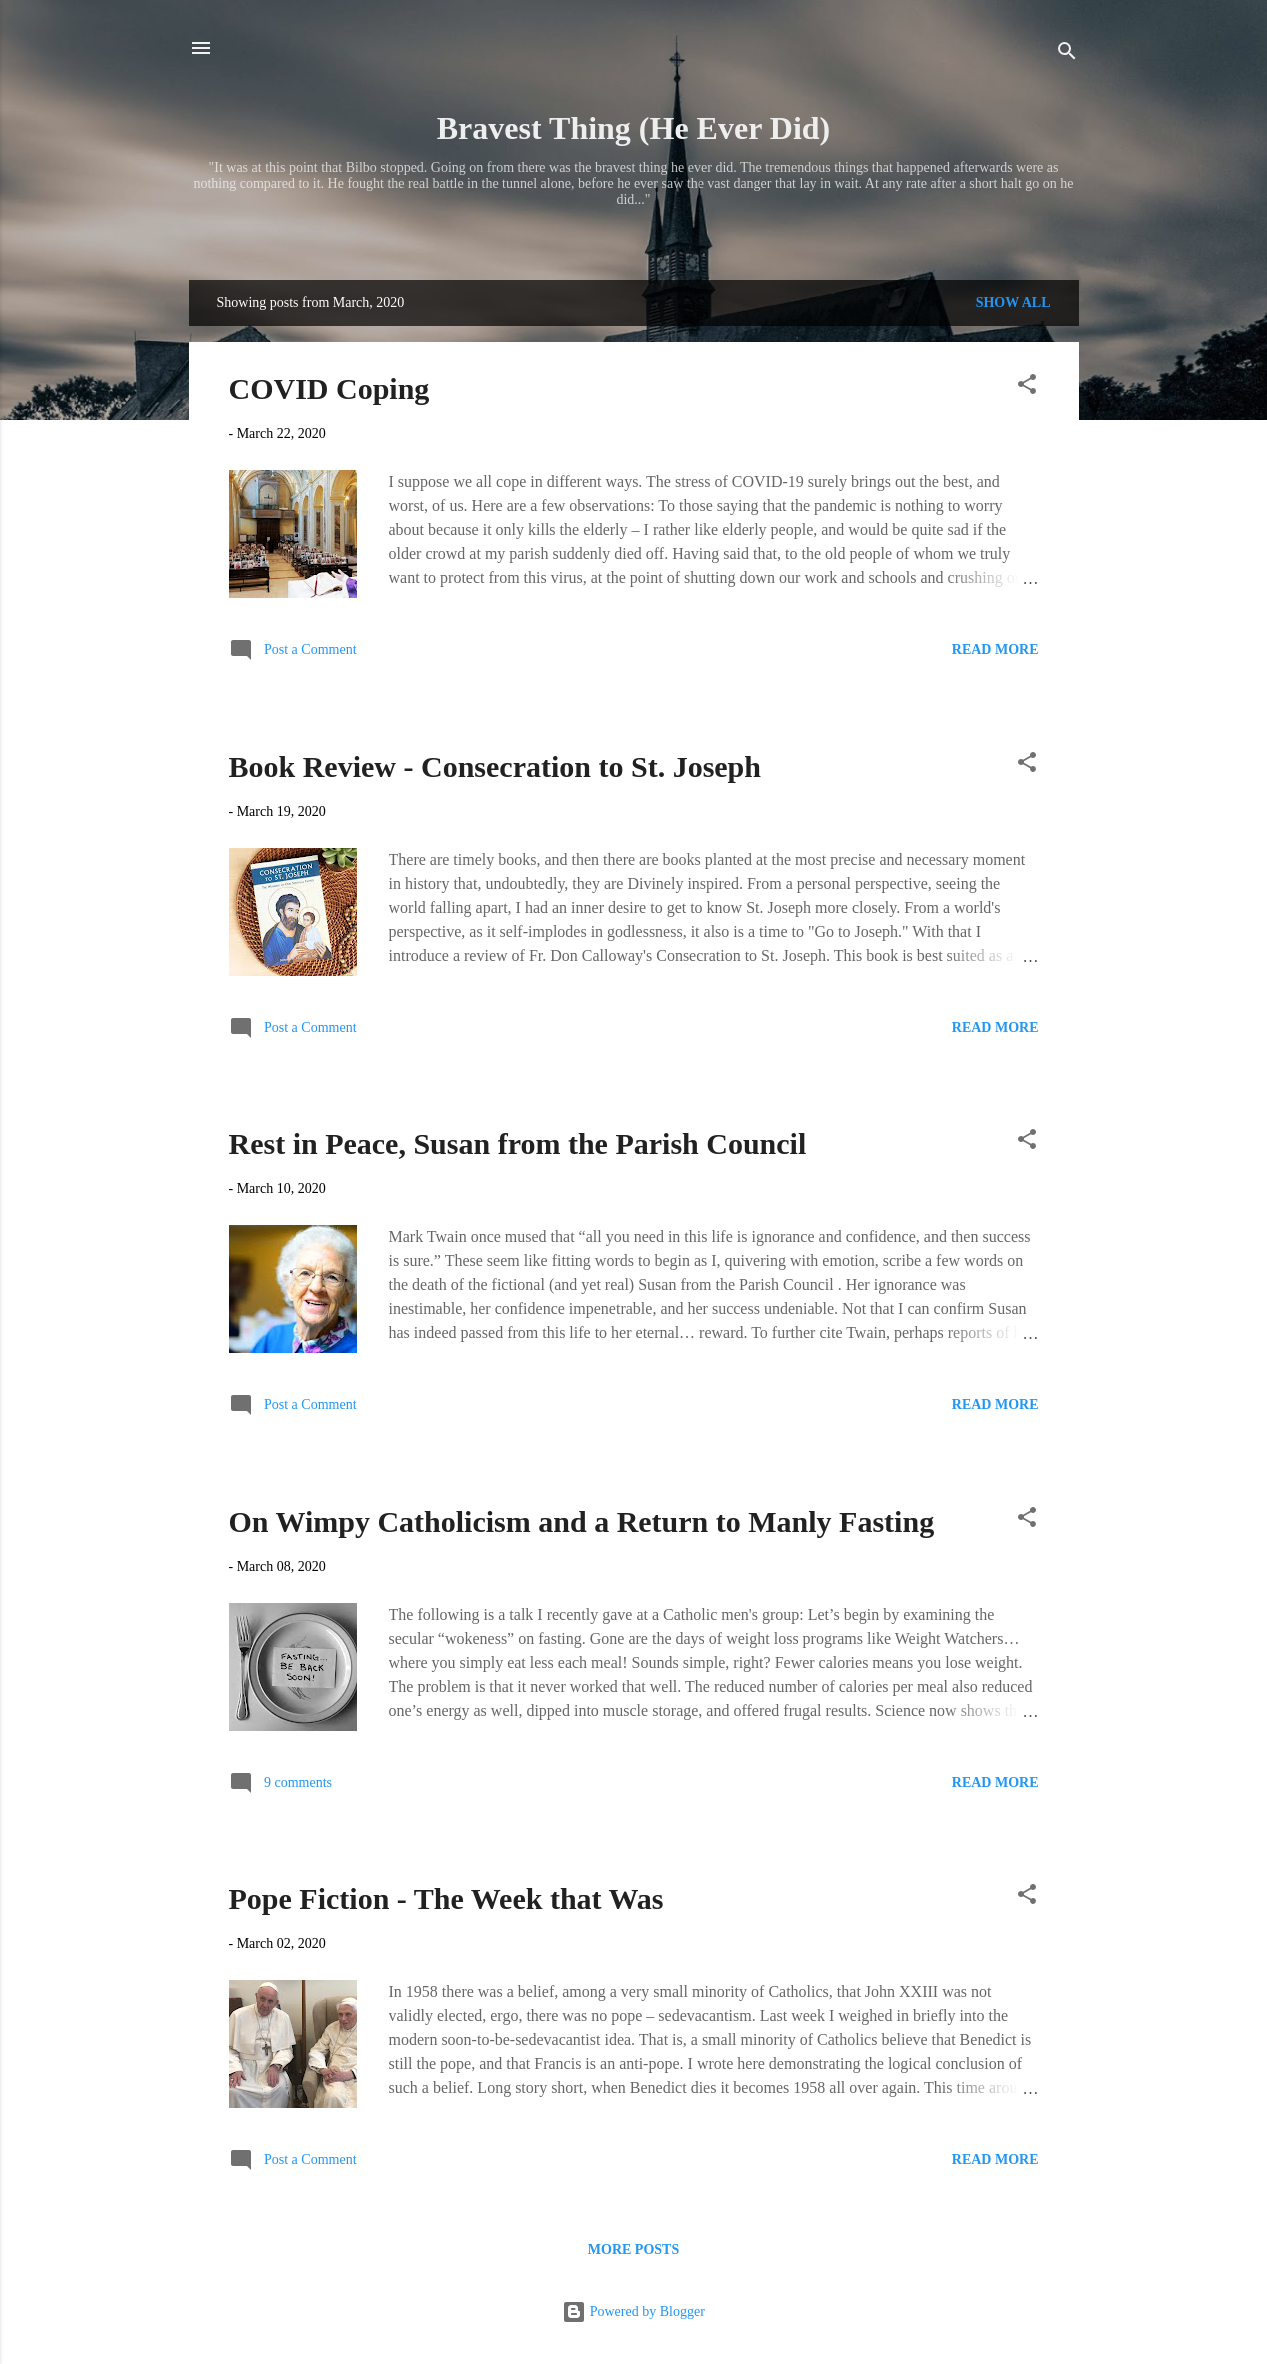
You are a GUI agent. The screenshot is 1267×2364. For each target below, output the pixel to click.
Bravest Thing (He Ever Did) (633, 128)
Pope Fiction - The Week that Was (446, 1898)
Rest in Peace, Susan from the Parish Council (518, 1143)
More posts (633, 2249)
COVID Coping (329, 388)
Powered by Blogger (633, 2311)
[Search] (1067, 54)
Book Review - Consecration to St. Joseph (495, 766)
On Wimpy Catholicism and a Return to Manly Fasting (582, 1521)
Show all (1013, 302)
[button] (1027, 388)
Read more (995, 649)
